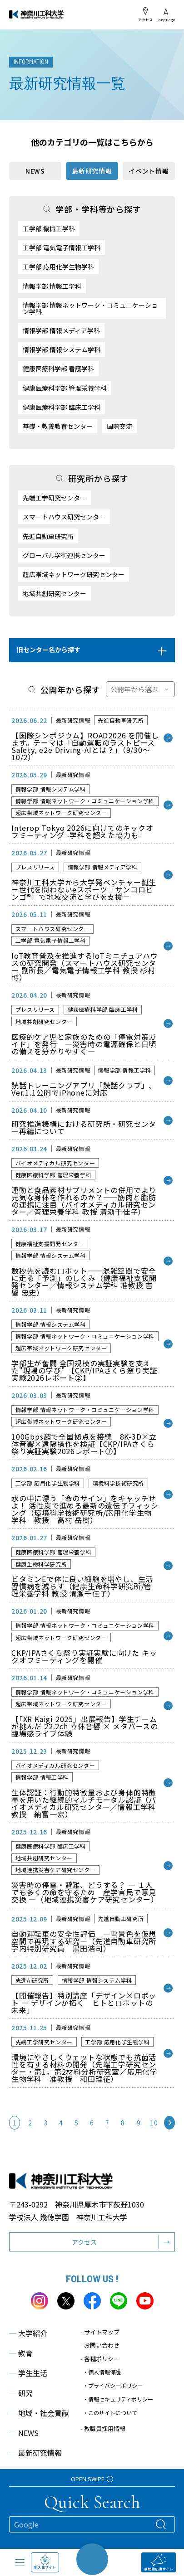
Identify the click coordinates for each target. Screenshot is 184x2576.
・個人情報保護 (102, 2372)
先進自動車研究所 (48, 536)
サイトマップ (99, 2332)
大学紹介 (28, 2333)
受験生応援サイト (158, 2562)
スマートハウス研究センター (64, 516)
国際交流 (119, 426)
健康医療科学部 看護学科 (58, 368)
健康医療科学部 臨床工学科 (61, 407)
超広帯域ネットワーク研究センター (73, 574)
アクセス (145, 14)
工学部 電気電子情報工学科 (61, 247)
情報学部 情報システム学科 (61, 349)
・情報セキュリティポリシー (118, 2399)
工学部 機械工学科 (49, 228)
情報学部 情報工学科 (52, 286)
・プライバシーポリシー (113, 2385)
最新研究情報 (35, 2452)
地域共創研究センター (54, 593)
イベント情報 (149, 170)
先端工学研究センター (54, 497)
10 (154, 2122)
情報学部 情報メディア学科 (61, 330)
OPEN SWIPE (92, 2478)
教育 (21, 2353)
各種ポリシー (99, 2358)
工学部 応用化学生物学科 (58, 266)
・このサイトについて (110, 2412)
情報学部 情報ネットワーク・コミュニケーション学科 (90, 308)
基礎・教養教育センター (58, 426)
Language (165, 15)
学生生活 (28, 2372)
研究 (21, 2392)
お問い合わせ (99, 2345)
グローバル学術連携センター (64, 555)
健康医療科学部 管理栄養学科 (65, 388)
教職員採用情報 (102, 2428)
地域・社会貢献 (39, 2412)
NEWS (35, 170)
